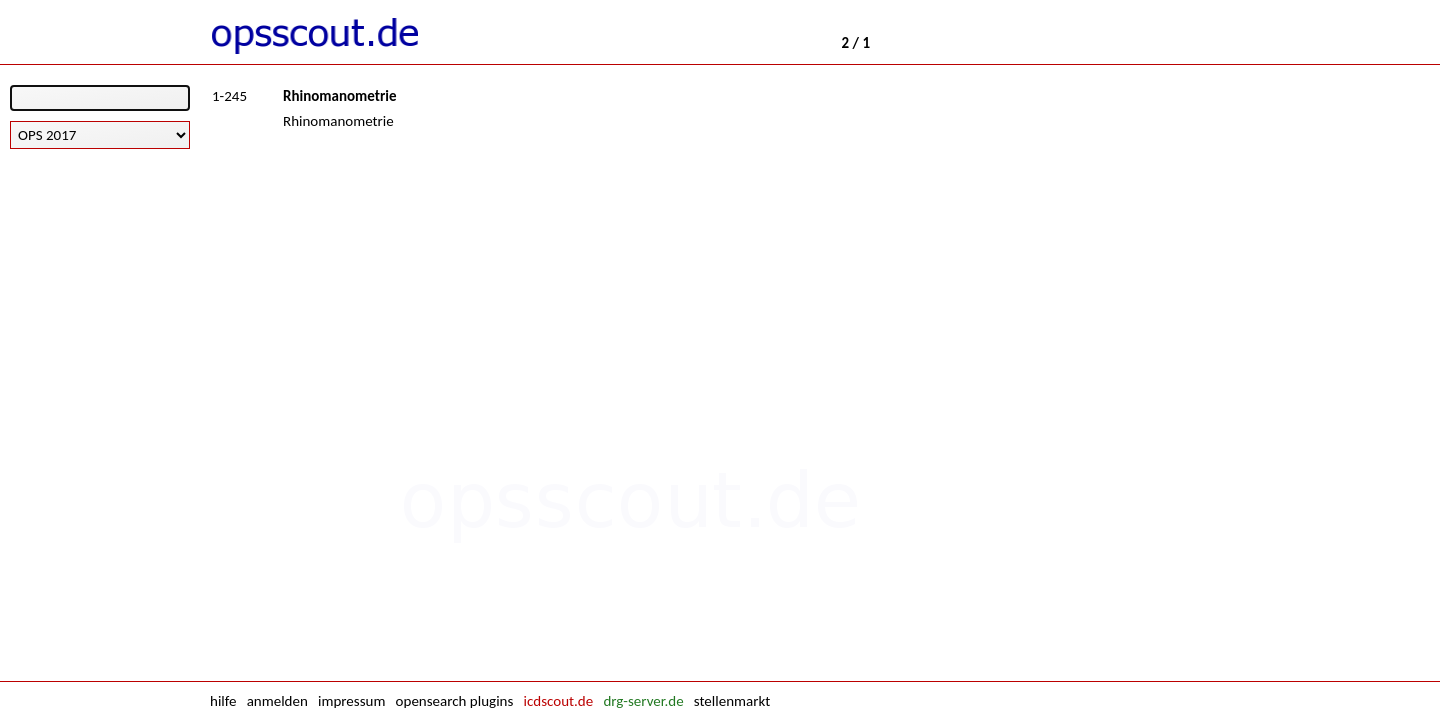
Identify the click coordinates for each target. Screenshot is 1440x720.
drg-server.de (643, 701)
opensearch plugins (455, 701)
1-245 (229, 96)
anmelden (277, 701)
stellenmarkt (732, 701)
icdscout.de (559, 701)
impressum (351, 701)
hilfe (223, 701)
